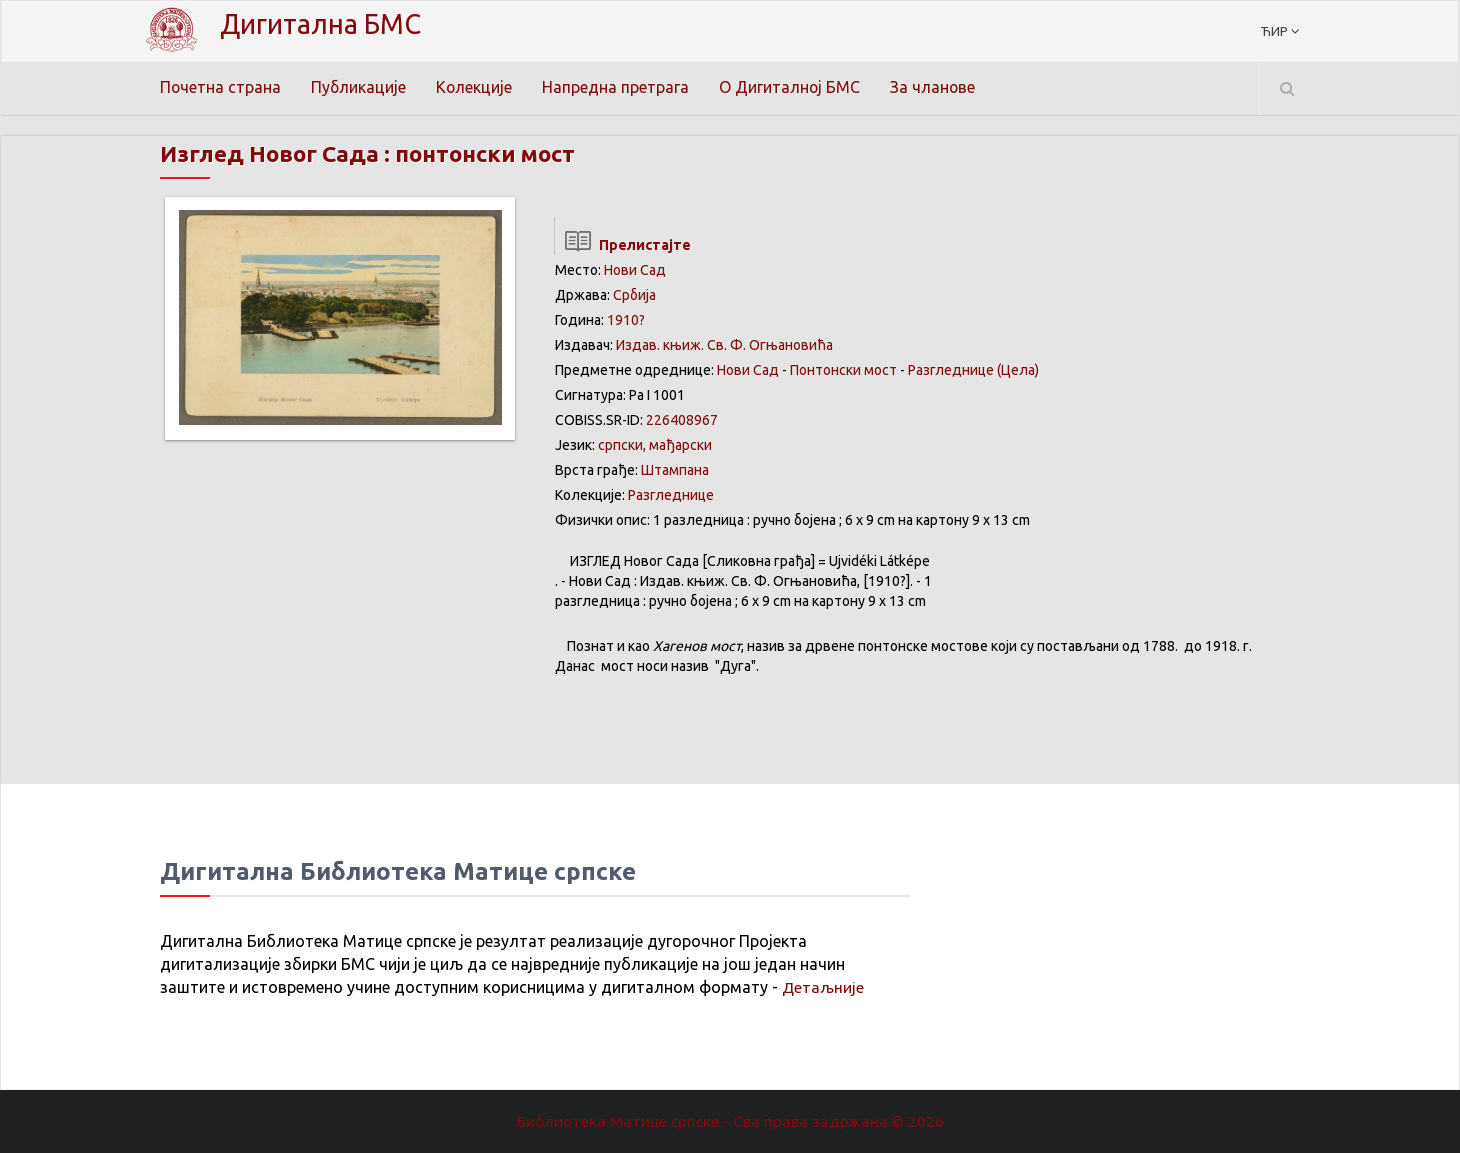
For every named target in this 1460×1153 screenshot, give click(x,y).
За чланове (937, 87)
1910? (626, 320)
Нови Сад (635, 270)
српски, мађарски (655, 445)
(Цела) (1018, 370)
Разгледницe (951, 370)
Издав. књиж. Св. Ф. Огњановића (724, 345)
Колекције (476, 87)
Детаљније (823, 987)
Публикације (360, 87)
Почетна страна (221, 87)
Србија (634, 295)
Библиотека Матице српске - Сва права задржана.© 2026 (730, 1121)
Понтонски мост (843, 370)
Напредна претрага (618, 87)
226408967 (682, 420)
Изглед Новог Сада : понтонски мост (384, 153)
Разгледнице (671, 495)
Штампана (675, 470)
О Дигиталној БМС (793, 87)
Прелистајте (622, 245)
